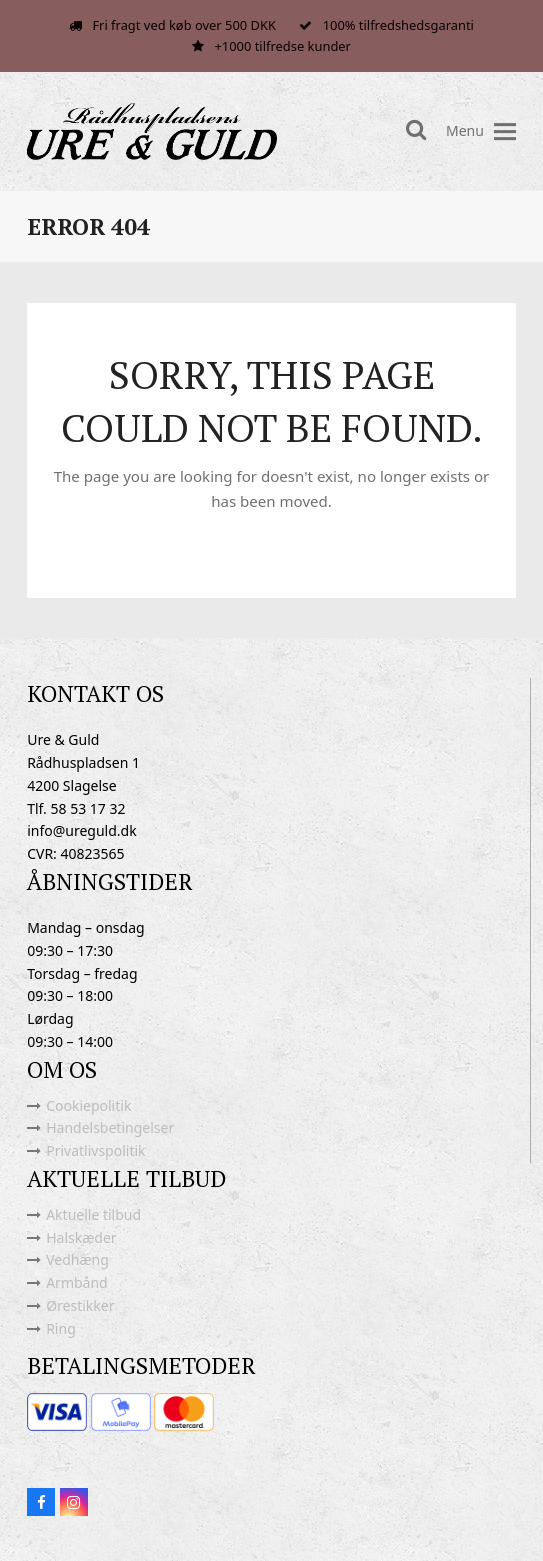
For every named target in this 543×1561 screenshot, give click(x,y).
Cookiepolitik (88, 1105)
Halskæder (81, 1237)
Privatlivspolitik (95, 1150)
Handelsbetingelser (110, 1127)
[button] (505, 131)
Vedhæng (77, 1259)
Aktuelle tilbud (93, 1214)
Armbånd (77, 1282)
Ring (61, 1328)
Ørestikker (80, 1305)
